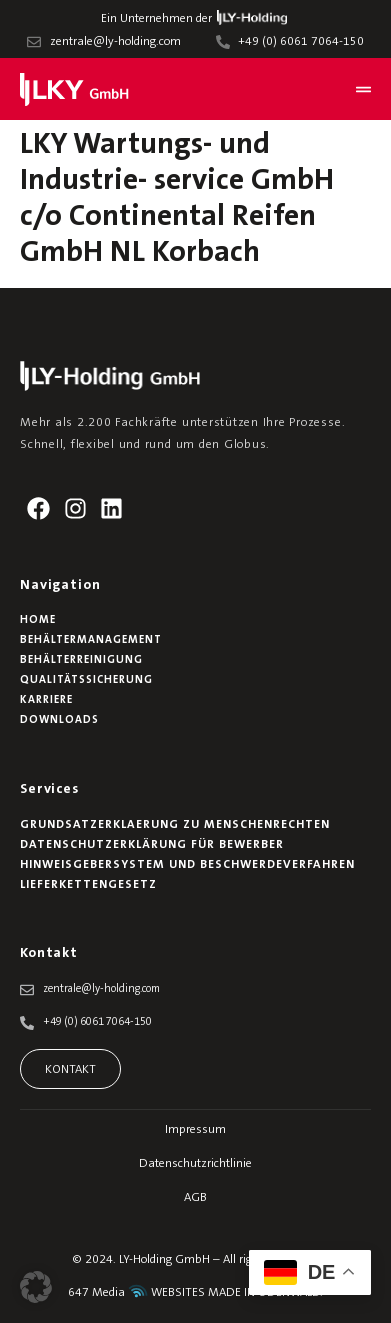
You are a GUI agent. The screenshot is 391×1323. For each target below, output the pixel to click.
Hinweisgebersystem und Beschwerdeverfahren (187, 865)
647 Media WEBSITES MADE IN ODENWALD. (195, 1293)
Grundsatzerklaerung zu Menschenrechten (175, 825)
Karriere (46, 700)
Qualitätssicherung (86, 680)
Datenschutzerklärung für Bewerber (152, 845)
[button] (36, 1287)
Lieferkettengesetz (88, 885)
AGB (195, 1198)
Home (38, 620)
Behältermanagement (91, 640)
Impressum (195, 1130)
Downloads (59, 720)
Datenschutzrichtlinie (195, 1164)
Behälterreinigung (81, 660)
